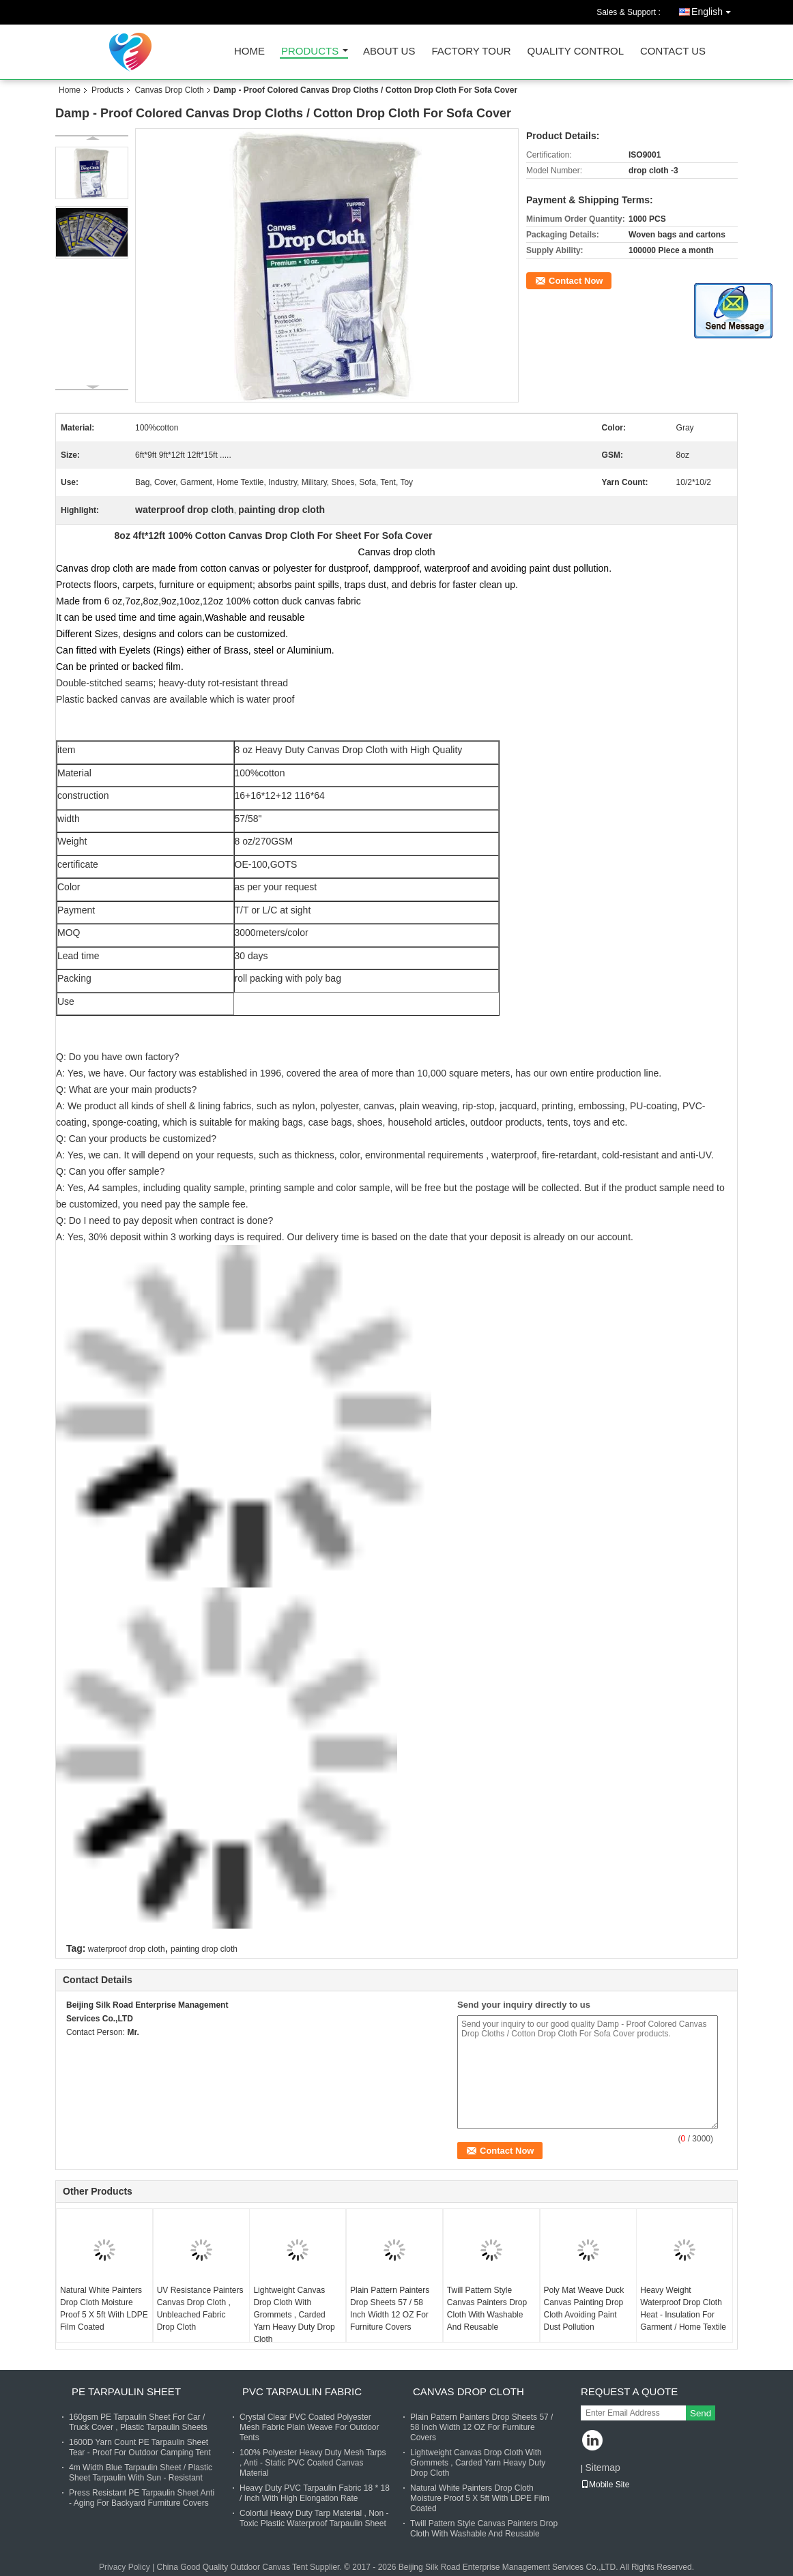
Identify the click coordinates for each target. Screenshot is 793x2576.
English (714, 9)
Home (249, 51)
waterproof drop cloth (126, 1949)
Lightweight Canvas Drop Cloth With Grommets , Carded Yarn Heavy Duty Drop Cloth (293, 2314)
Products (309, 51)
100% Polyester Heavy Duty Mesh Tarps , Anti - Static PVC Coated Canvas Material (313, 2463)
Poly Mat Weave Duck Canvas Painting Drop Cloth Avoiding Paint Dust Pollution (584, 2308)
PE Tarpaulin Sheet (126, 2391)
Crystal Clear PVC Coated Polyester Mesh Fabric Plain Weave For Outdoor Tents (309, 2427)
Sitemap (602, 2467)
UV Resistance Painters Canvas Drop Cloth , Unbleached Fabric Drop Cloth (200, 2308)
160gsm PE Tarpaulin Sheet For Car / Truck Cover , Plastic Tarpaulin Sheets (138, 2422)
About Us (389, 51)
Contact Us (673, 51)
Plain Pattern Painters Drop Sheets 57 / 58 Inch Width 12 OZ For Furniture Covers (389, 2308)
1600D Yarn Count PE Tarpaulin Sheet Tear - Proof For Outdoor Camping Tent (140, 2447)
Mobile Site (605, 2484)
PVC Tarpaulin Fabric (302, 2391)
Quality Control (576, 51)
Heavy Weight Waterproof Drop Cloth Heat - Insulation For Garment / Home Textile (683, 2308)
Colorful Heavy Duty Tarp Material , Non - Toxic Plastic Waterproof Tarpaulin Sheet (314, 2518)
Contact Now (576, 281)
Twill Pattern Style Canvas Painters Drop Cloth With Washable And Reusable (487, 2308)
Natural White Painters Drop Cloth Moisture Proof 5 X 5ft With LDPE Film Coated (104, 2308)
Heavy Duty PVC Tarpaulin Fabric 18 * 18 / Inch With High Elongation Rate (315, 2493)
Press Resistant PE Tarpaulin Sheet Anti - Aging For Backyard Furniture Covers (141, 2498)
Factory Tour (470, 51)
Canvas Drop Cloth (168, 90)
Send (700, 2413)
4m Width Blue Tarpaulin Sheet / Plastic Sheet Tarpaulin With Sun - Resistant (140, 2473)
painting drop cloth (204, 1949)
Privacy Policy (124, 2567)
